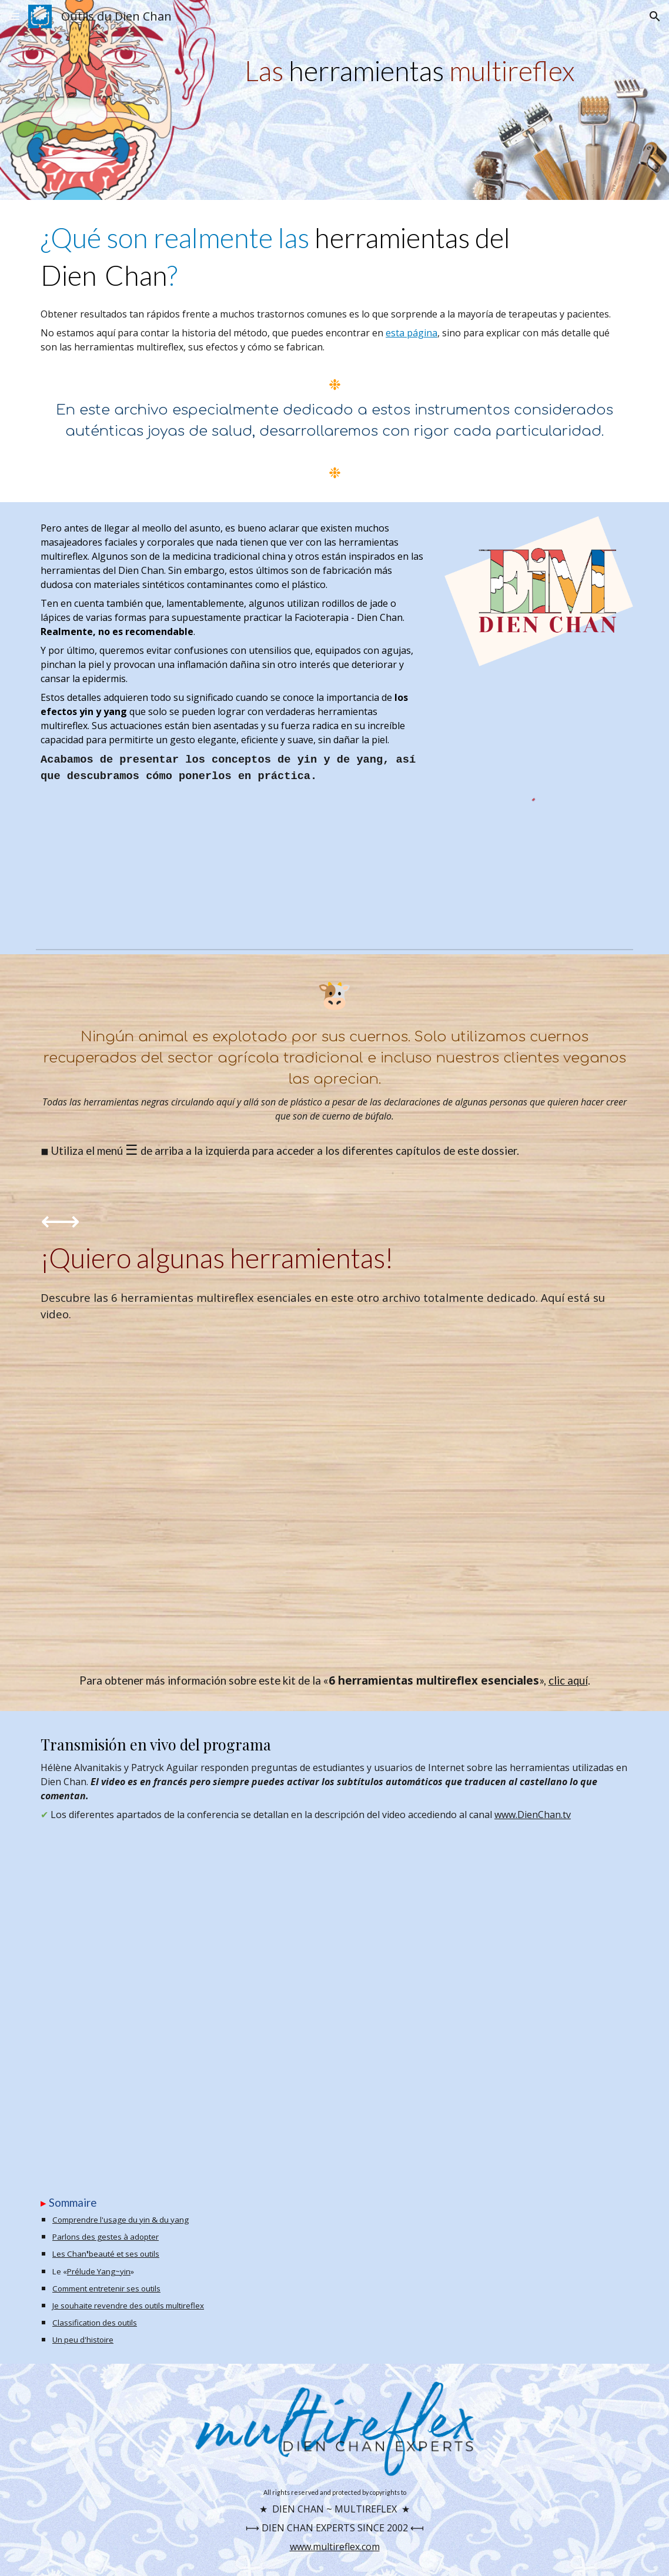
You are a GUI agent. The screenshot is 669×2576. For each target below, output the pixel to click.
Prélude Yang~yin (99, 2271)
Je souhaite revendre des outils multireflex (128, 2305)
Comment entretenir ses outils (106, 2288)
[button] (14, 16)
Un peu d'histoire (82, 2339)
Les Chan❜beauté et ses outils (105, 2253)
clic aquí (568, 1680)
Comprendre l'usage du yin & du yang (120, 2219)
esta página (411, 332)
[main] (436, 71)
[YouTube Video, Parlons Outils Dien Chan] (334, 1996)
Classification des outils (94, 2322)
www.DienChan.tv (532, 1814)
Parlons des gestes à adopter (105, 2236)
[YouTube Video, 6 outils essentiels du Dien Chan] (334, 1497)
